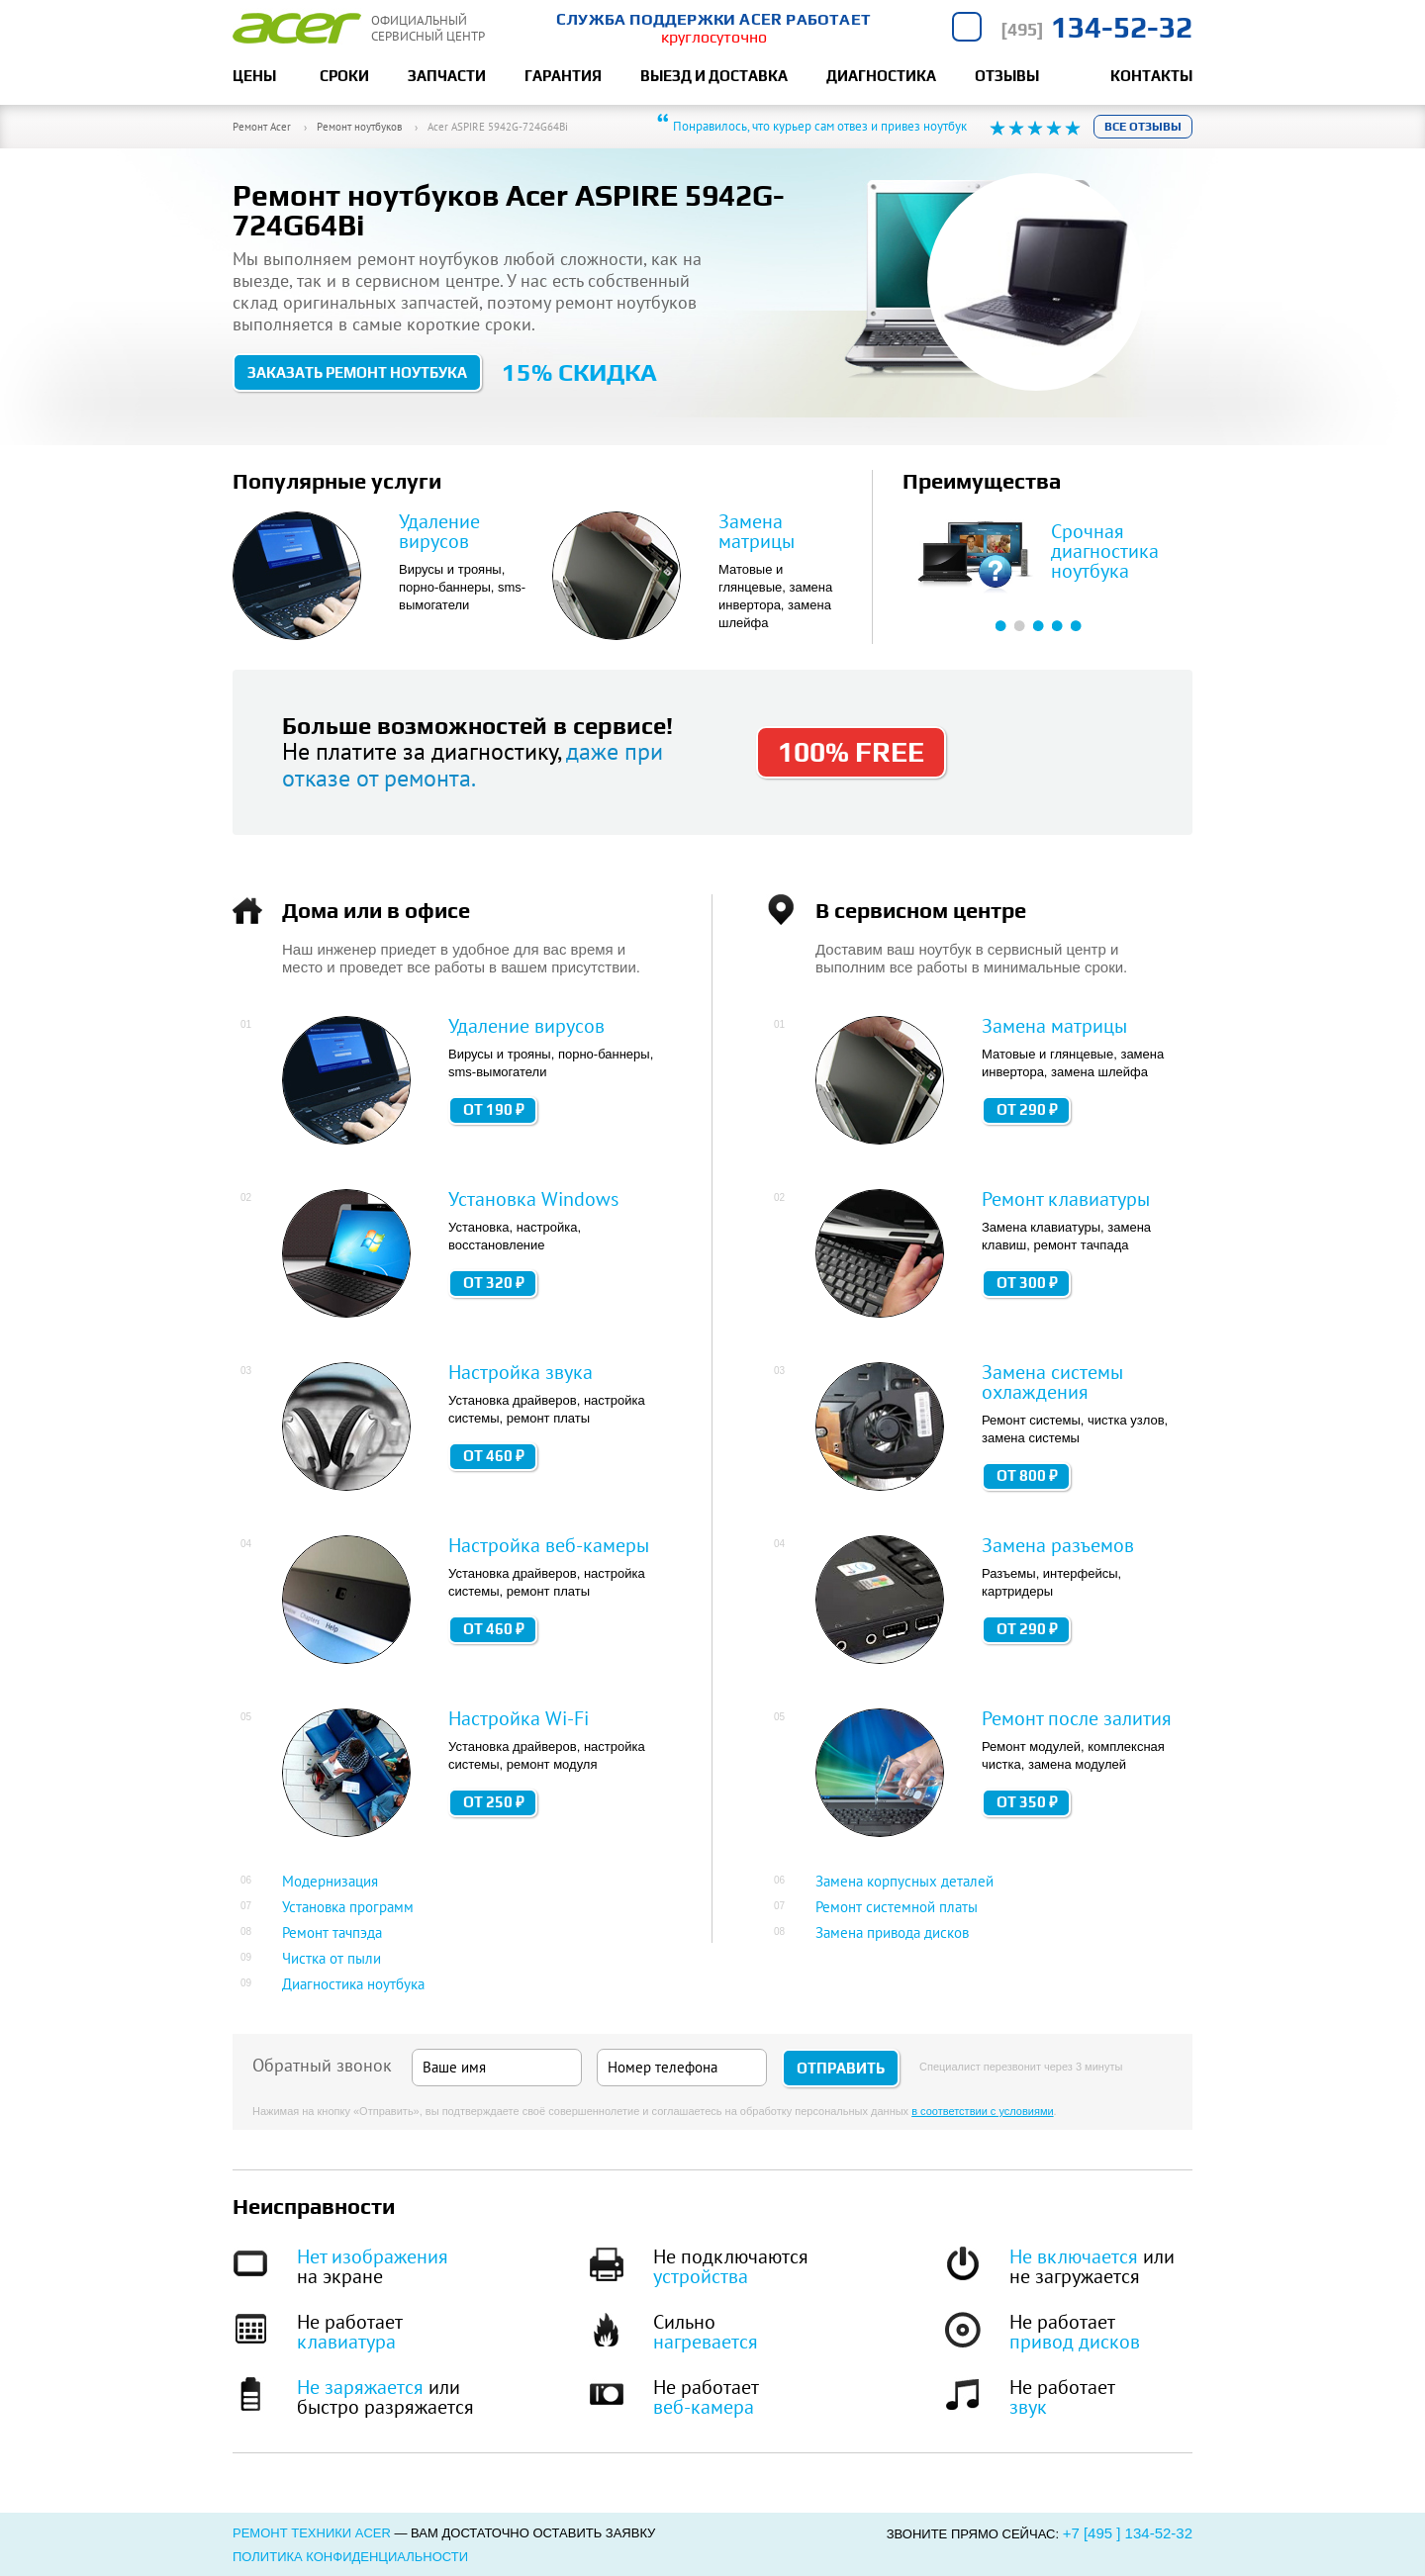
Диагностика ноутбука (353, 1984)
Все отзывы (1143, 127)
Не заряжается (360, 2387)
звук (1028, 2407)
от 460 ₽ (493, 1455)
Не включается (1073, 2256)
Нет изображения (372, 2256)
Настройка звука (520, 1372)
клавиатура (346, 2341)
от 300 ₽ (1027, 1282)
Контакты (1151, 75)
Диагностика (881, 75)
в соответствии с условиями (982, 2111)
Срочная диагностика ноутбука (1105, 551)
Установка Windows (533, 1199)
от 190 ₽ (493, 1109)
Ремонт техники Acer (312, 2533)
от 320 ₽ (493, 1282)
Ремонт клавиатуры (1066, 1199)
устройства (700, 2276)
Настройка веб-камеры (548, 1545)
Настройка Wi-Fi (518, 1718)
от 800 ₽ (1027, 1475)
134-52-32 (1096, 27)
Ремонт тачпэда (332, 1932)
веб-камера (703, 2407)
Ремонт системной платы (896, 1906)
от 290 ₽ (1027, 1109)
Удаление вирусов (439, 531)
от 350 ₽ (1027, 1802)
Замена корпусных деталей (904, 1881)
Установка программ (348, 1906)
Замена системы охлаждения (1052, 1382)
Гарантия (563, 75)
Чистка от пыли (331, 1958)
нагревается (705, 2341)
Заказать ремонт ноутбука (357, 372)
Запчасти (447, 75)
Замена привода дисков (892, 1932)
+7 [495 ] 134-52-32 (1127, 2533)
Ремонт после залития (1077, 1718)
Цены (254, 75)
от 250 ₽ (493, 1802)
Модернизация (330, 1881)
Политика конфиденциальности (350, 2556)
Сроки (344, 75)
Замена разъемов (1058, 1545)
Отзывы (1007, 75)
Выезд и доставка (714, 75)
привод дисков (1074, 2341)
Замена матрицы (756, 531)
